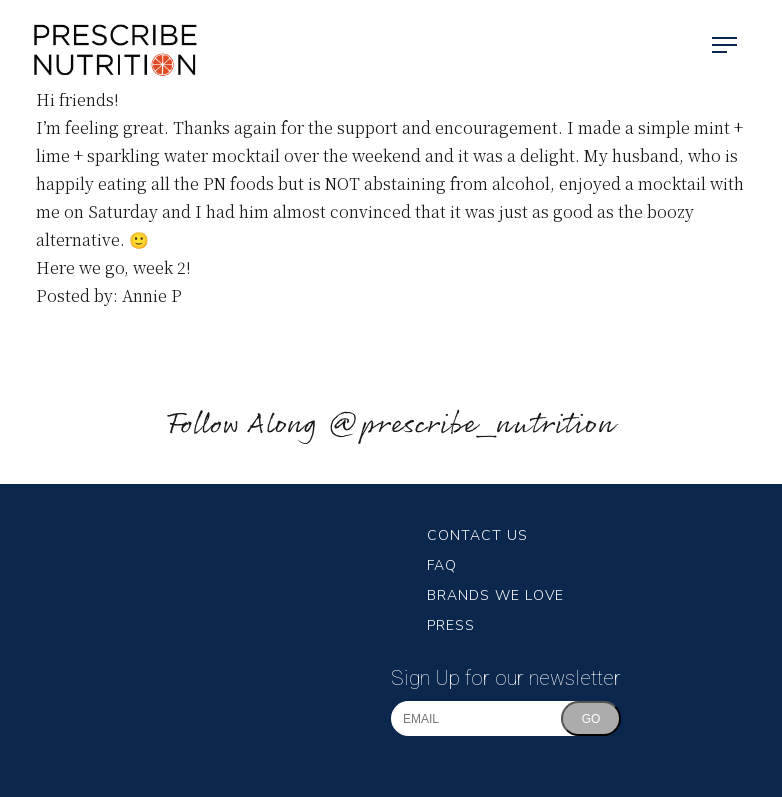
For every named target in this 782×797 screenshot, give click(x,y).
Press (451, 625)
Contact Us (477, 535)
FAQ (442, 565)
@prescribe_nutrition (471, 425)
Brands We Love (495, 595)
